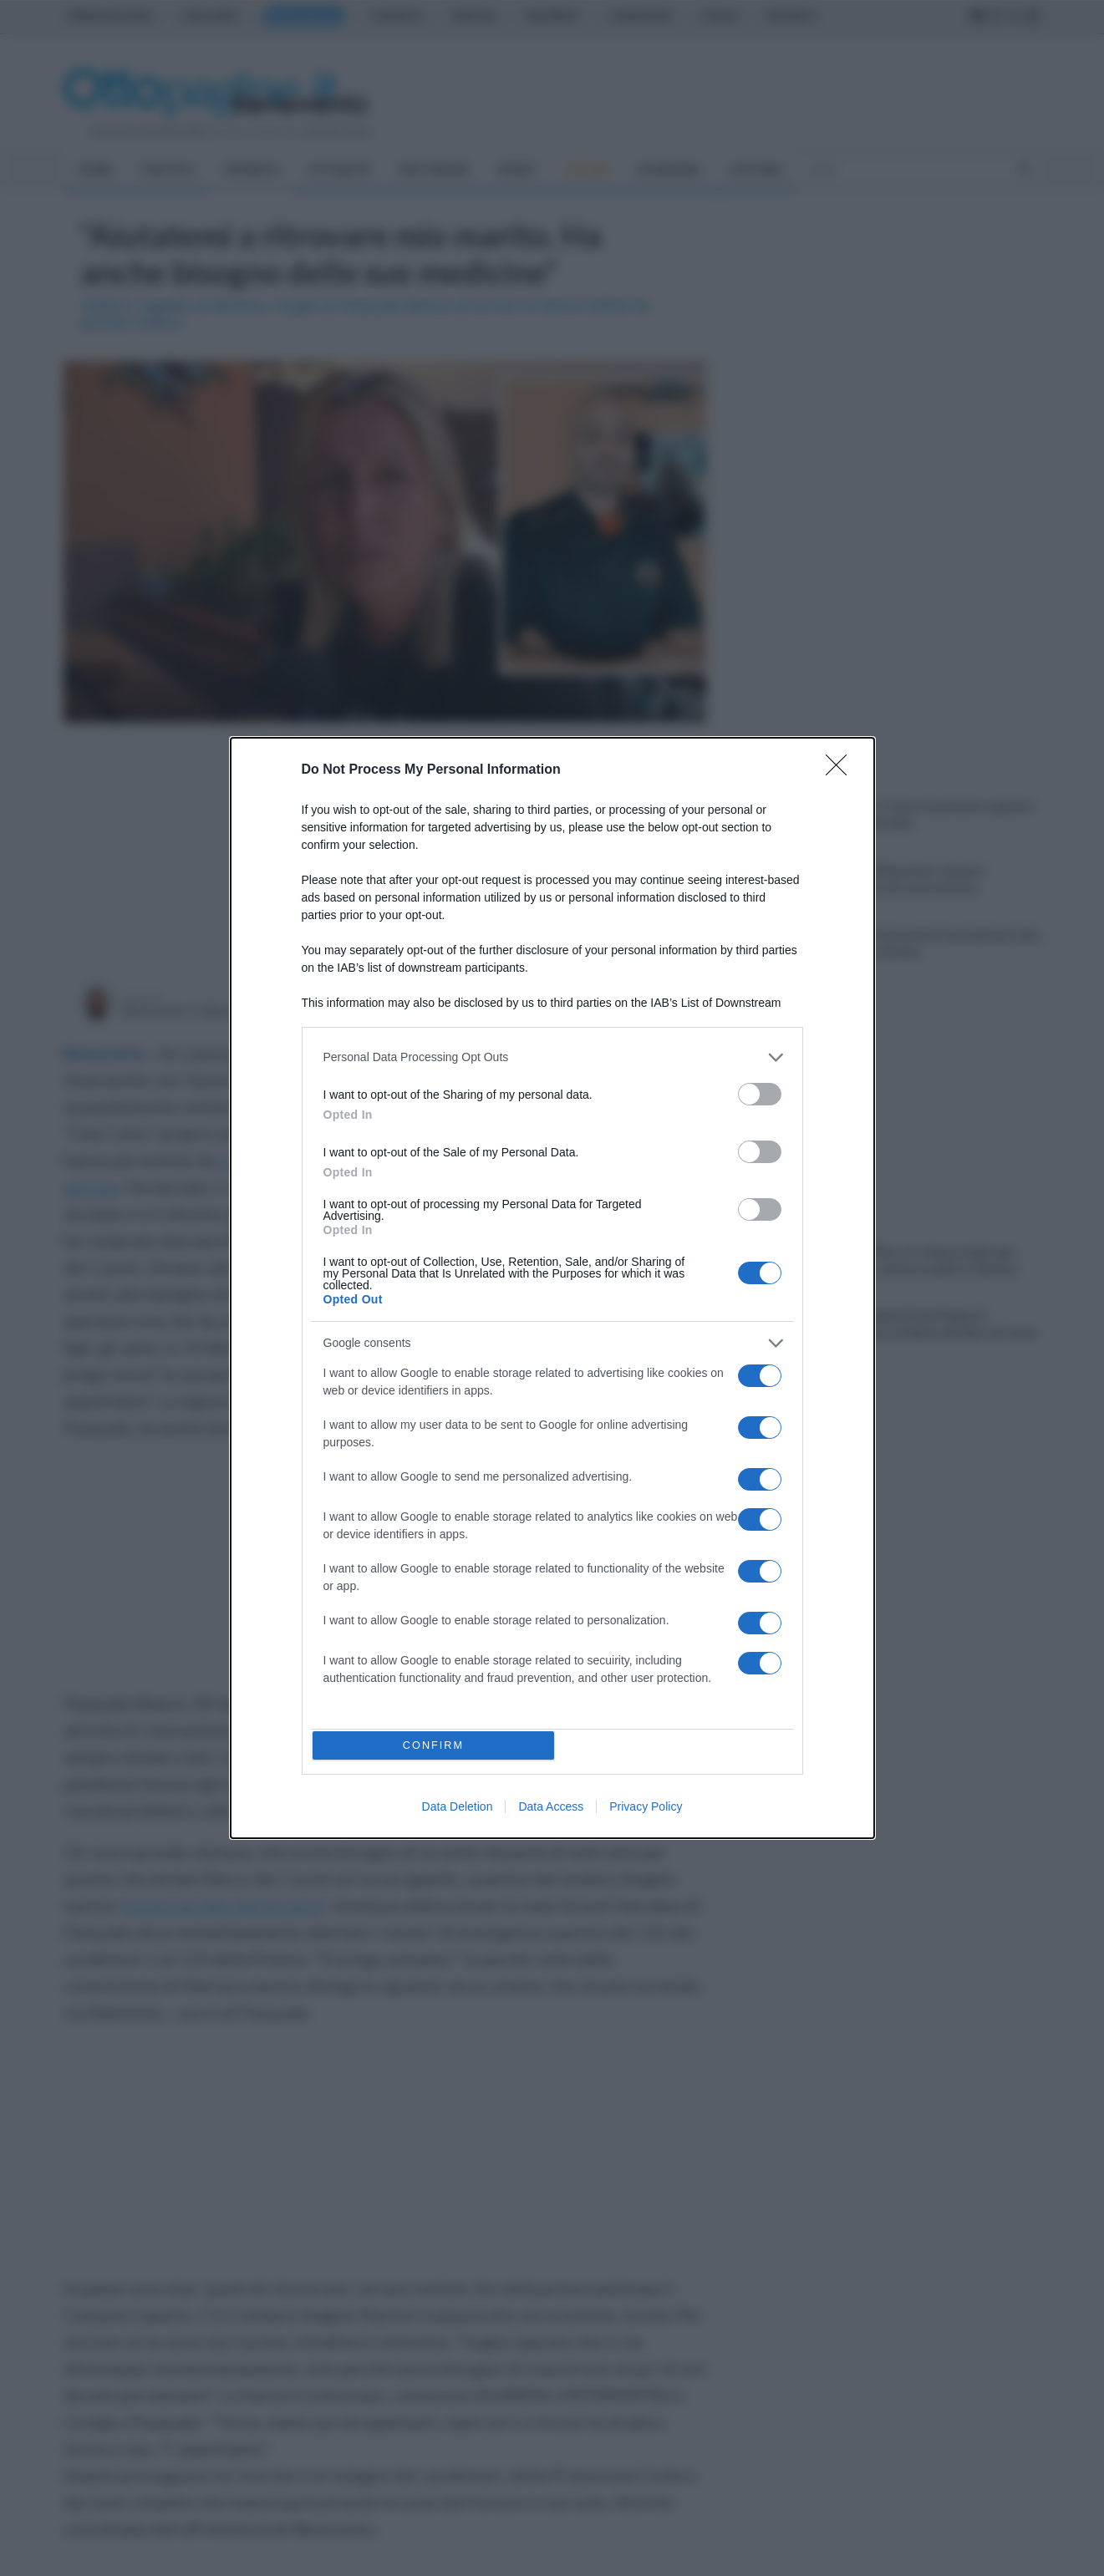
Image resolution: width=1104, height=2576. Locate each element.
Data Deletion (457, 1810)
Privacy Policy (645, 1810)
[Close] (841, 767)
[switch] (759, 1091)
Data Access (550, 1810)
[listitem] (552, 1054)
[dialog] (552, 1288)
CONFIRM (436, 1745)
